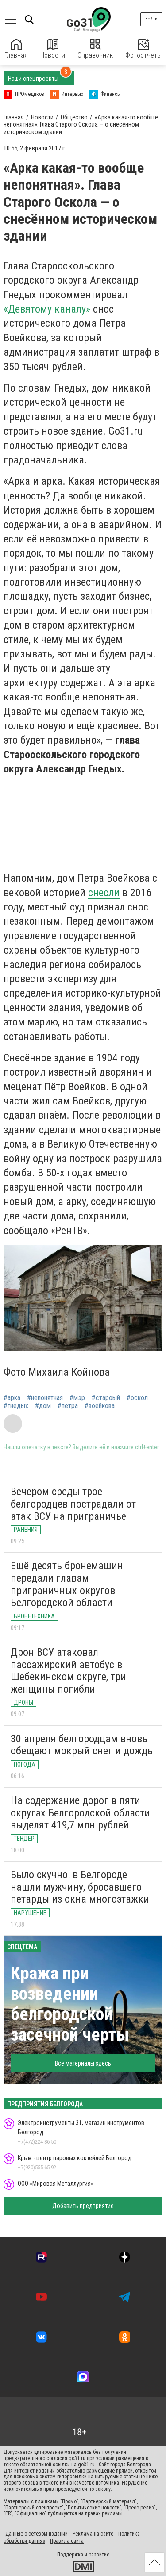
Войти (151, 19)
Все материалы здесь (83, 2063)
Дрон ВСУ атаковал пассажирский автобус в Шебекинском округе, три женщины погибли (68, 1670)
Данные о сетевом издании (36, 2534)
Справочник (95, 49)
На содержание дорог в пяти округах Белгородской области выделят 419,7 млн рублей (80, 1812)
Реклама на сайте (93, 2534)
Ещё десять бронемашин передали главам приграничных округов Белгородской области (67, 1584)
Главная (16, 49)
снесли (104, 892)
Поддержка (70, 2555)
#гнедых (16, 1406)
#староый (106, 1398)
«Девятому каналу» (47, 309)
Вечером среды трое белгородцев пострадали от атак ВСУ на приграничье (73, 1503)
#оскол (137, 1398)
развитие (99, 2555)
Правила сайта (67, 2541)
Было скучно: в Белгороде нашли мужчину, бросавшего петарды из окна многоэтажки (80, 1886)
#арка (12, 1398)
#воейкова (100, 1406)
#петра (68, 1406)
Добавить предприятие (83, 2205)
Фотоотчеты (143, 49)
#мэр (77, 1398)
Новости (52, 49)
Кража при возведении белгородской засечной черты (70, 2004)
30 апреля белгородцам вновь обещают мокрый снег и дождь (82, 1745)
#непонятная (45, 1398)
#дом (43, 1406)
